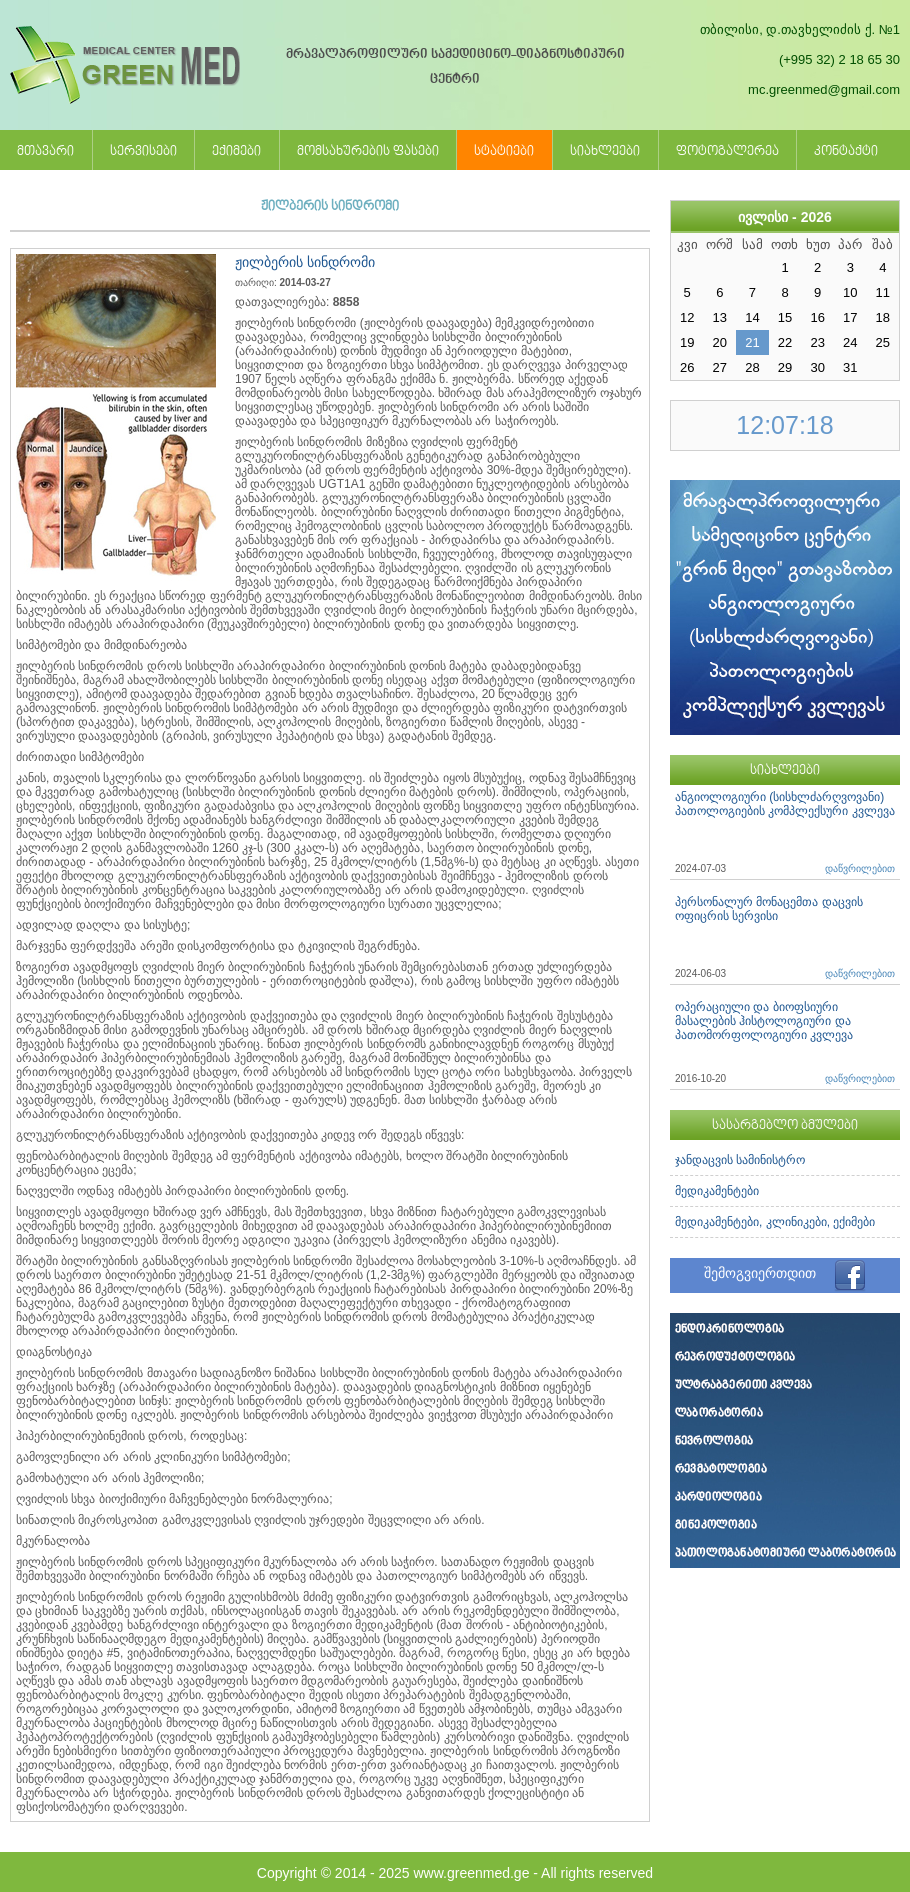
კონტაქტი (846, 152)
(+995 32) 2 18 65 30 (839, 59)
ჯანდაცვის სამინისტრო (740, 1160)
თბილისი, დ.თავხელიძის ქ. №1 (800, 29)
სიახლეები (605, 152)
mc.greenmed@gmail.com (824, 89)
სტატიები (504, 152)
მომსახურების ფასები (368, 152)
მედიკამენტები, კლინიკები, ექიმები (775, 1222)
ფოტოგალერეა (727, 152)
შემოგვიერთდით (760, 1273)
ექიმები (236, 152)
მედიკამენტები (717, 1191)
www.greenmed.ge (471, 1873)
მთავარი (45, 152)
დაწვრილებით (860, 868)
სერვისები (143, 152)
